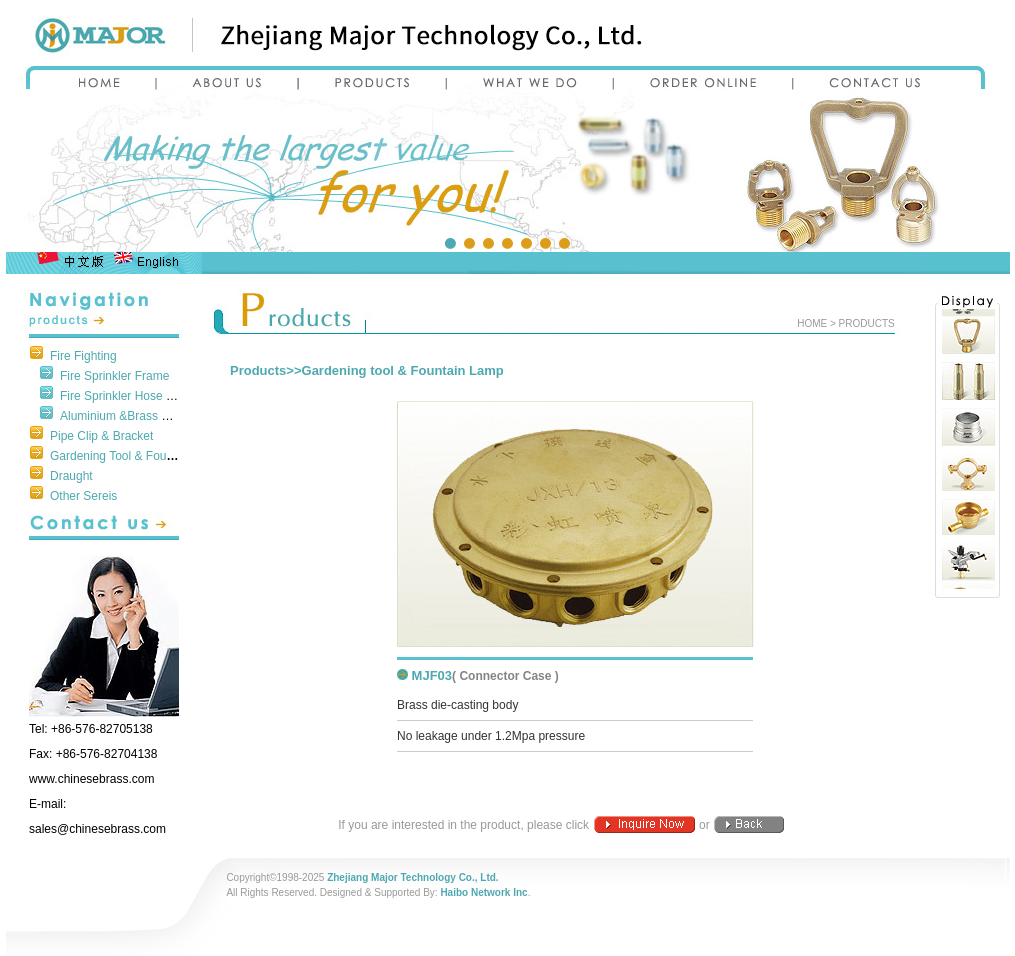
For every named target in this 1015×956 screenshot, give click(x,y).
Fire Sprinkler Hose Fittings (132, 396)
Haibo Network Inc (483, 892)
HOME (812, 323)
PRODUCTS (867, 323)
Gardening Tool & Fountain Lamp (138, 456)
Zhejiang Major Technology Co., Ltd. (412, 877)
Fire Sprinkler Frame (114, 376)
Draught (71, 476)
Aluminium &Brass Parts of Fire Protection (172, 416)
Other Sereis (83, 496)
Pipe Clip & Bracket (101, 436)
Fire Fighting (83, 356)
